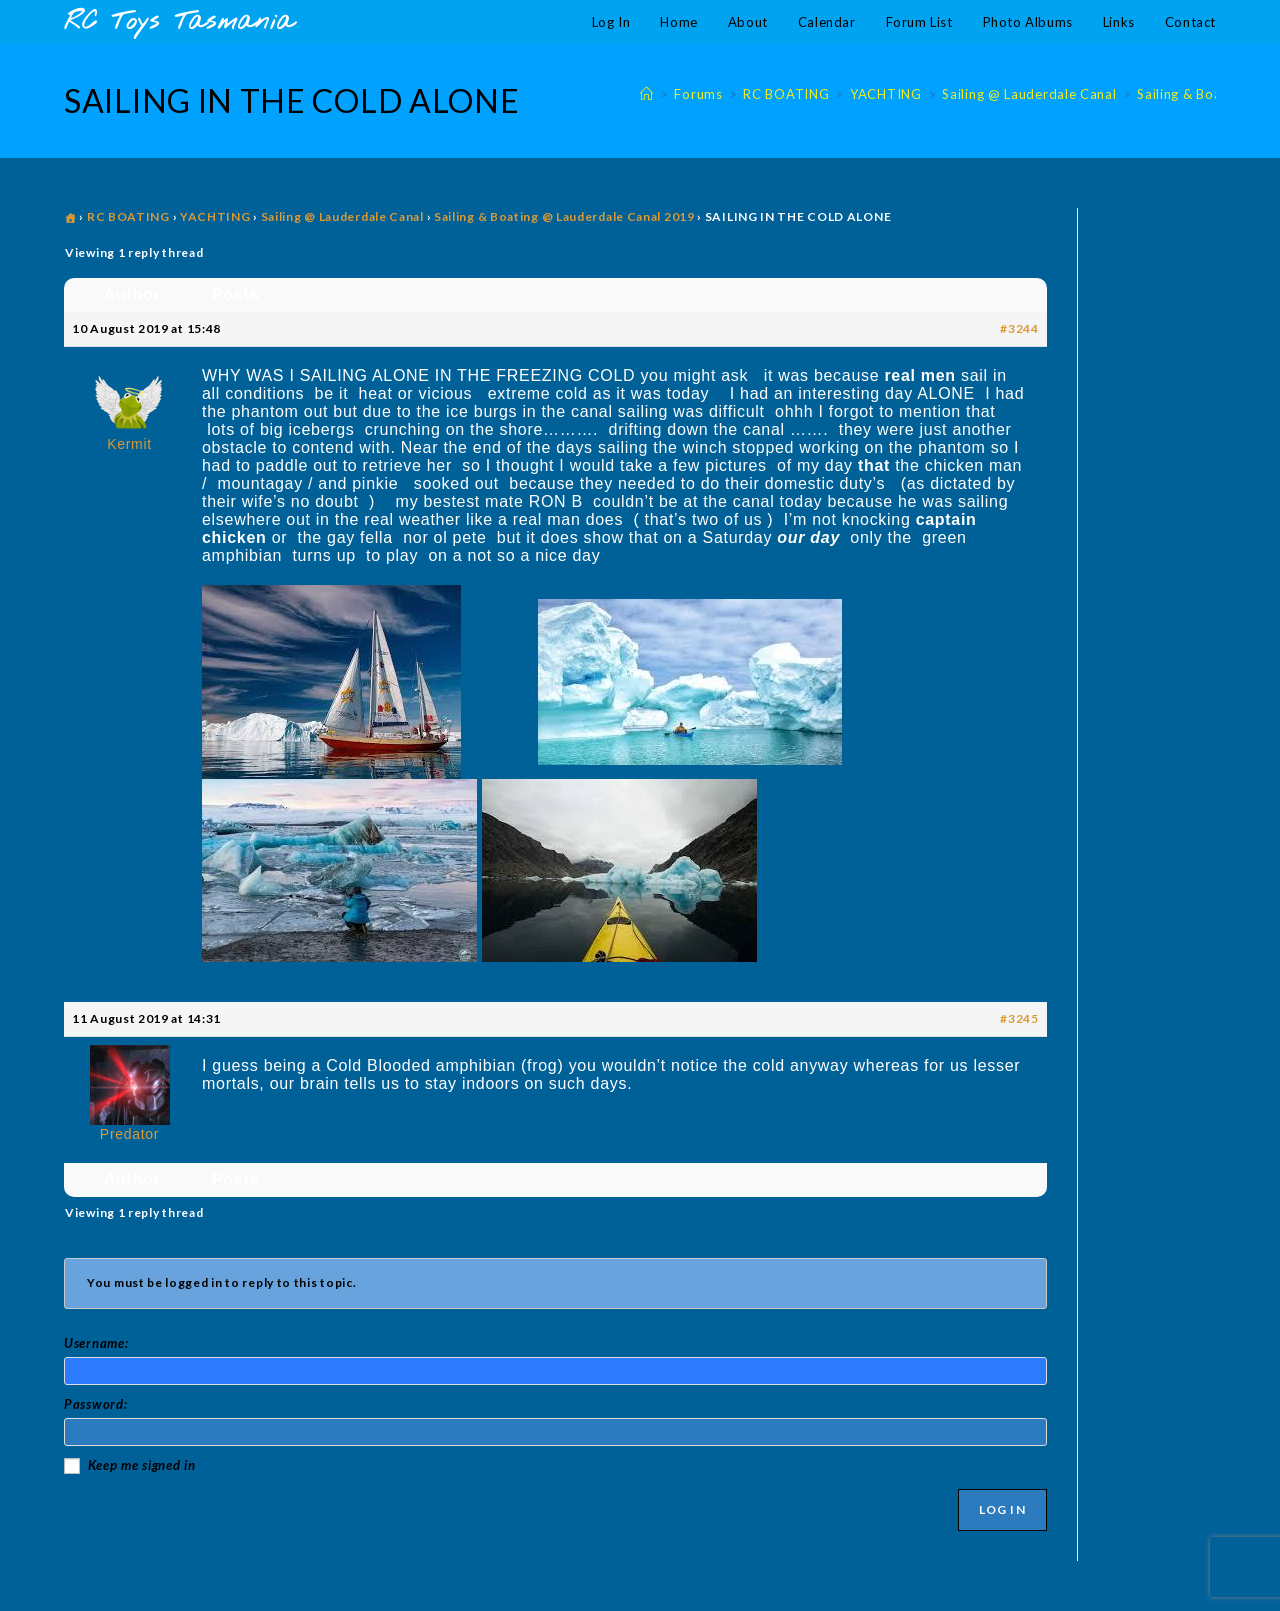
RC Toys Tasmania (179, 22)
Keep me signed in (142, 1465)
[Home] (647, 94)
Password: (95, 1404)
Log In (1002, 1509)
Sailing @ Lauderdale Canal (342, 216)
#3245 (1019, 1018)
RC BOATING (128, 216)
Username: (96, 1343)
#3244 (1019, 328)
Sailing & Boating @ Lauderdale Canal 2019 (564, 216)
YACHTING (215, 216)
